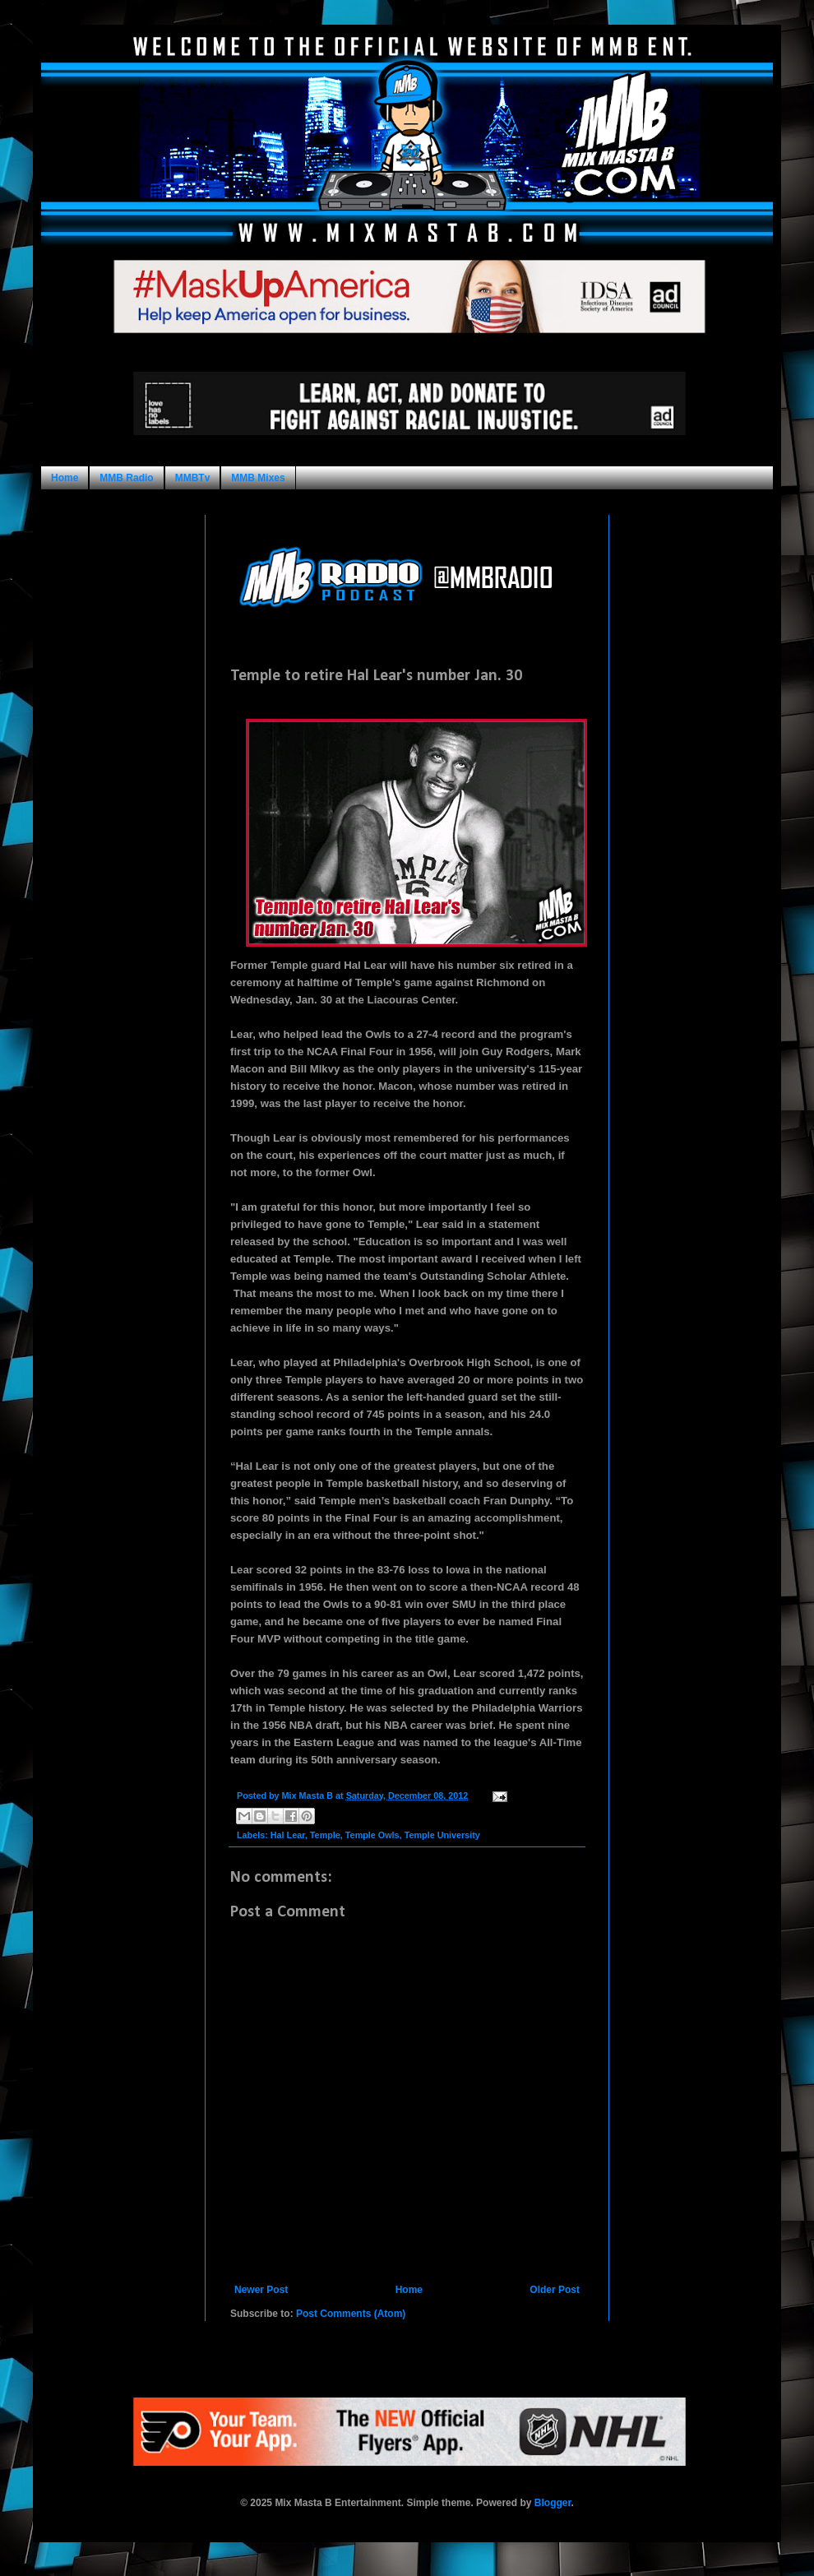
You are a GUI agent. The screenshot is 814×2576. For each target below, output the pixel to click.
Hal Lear (288, 1835)
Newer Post (261, 2290)
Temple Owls (372, 1835)
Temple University (442, 1835)
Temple (325, 1835)
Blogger (552, 2503)
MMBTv (192, 478)
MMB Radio (126, 478)
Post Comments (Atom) (350, 2313)
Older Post (555, 2290)
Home (64, 478)
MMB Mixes (257, 478)
